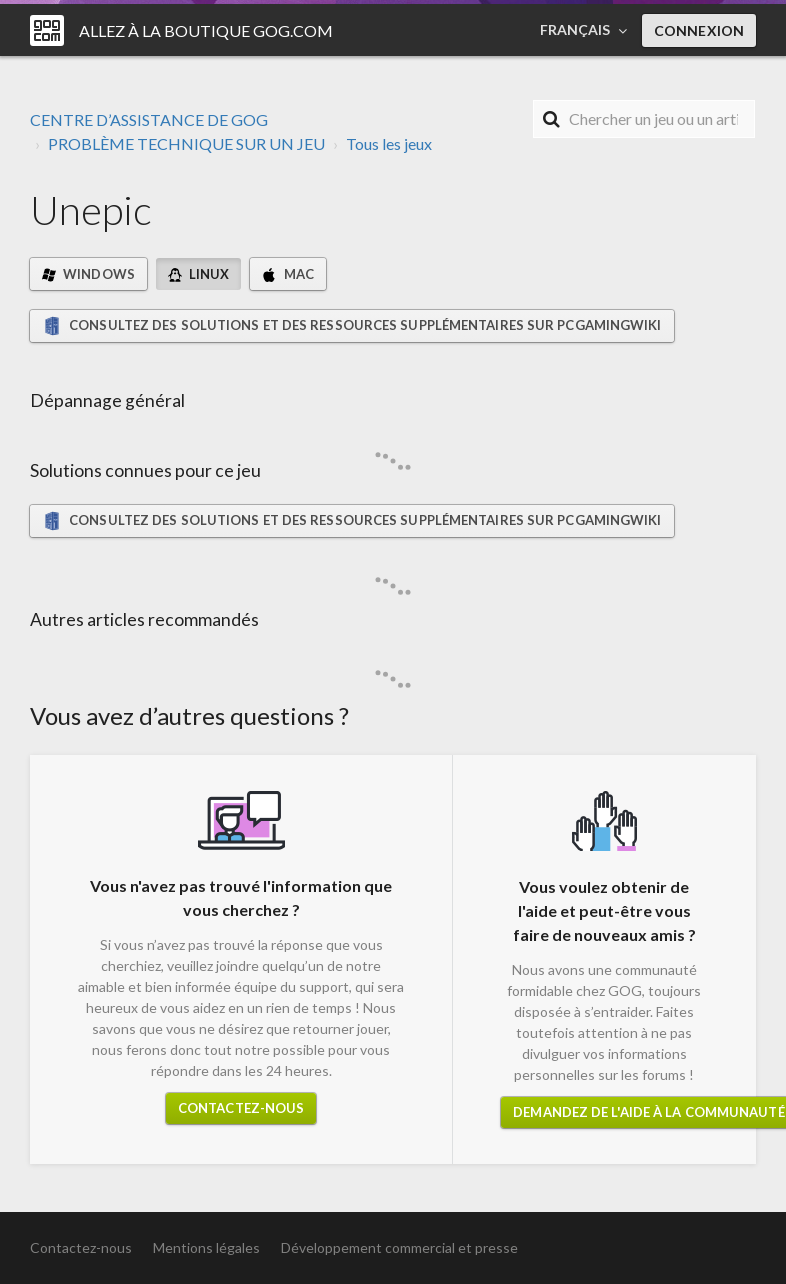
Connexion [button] (699, 30)
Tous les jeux (389, 143)
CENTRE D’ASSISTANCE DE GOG (149, 119)
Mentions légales (206, 1247)
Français (576, 29)
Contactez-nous (241, 1108)
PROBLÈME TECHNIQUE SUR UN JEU (186, 143)
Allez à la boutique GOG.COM (206, 30)
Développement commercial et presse (399, 1247)
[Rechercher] (644, 119)
